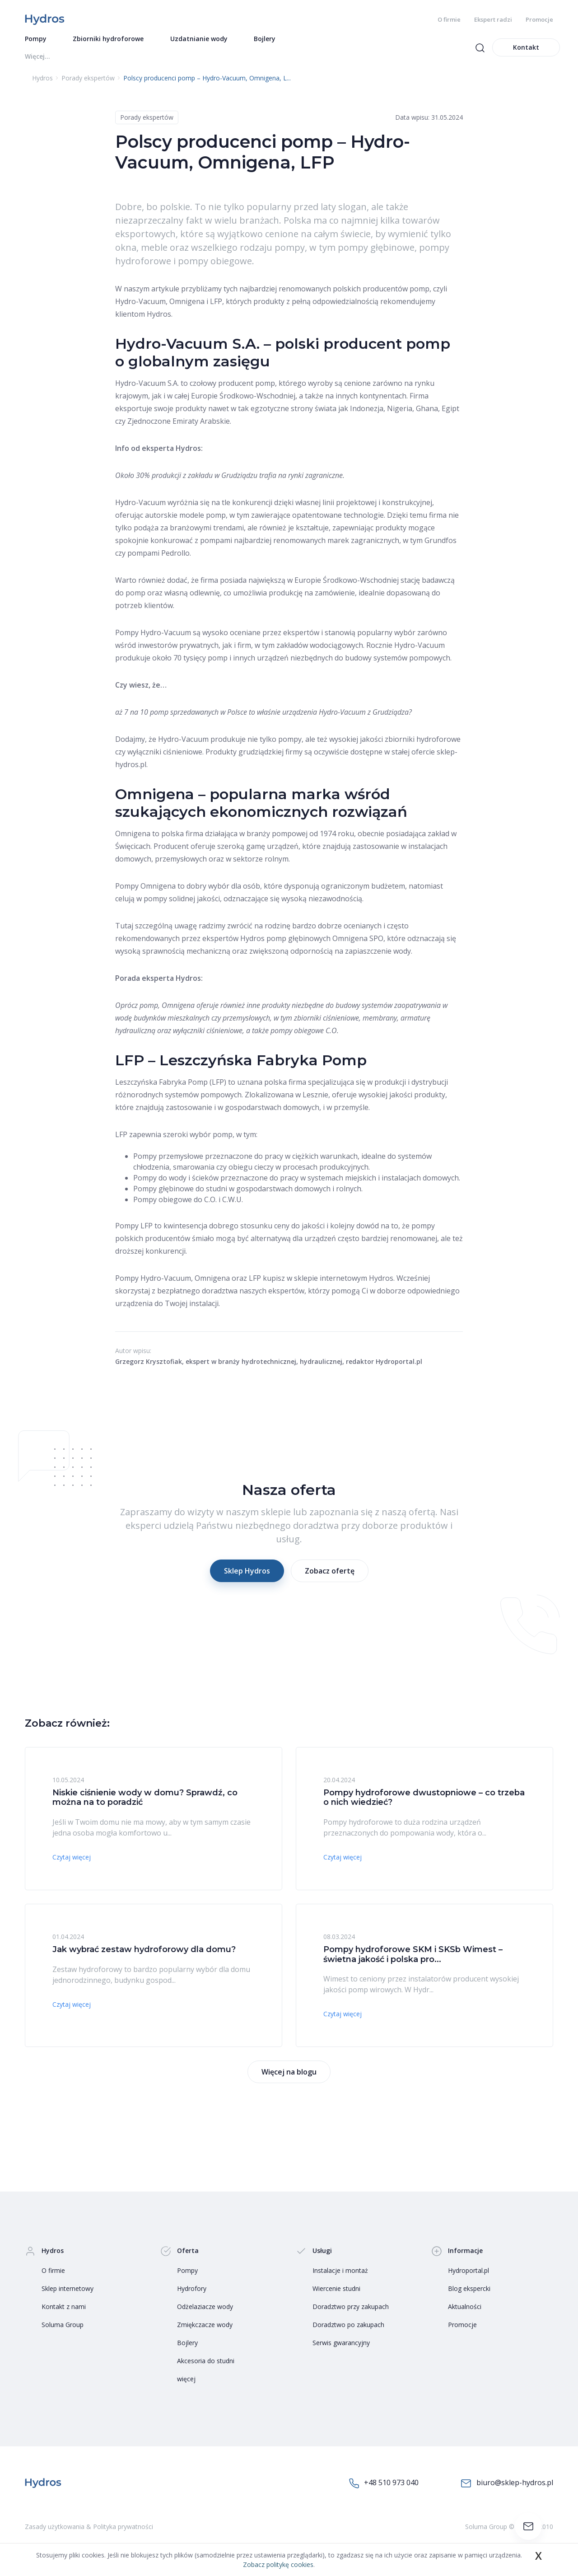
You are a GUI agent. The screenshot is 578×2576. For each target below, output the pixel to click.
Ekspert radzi (493, 19)
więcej (186, 2381)
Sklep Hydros (247, 1573)
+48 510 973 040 (384, 2485)
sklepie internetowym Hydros (343, 1281)
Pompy (187, 2273)
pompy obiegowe (215, 264)
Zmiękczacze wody (205, 2327)
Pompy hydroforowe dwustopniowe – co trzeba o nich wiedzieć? (424, 1800)
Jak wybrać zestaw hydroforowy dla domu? (144, 1952)
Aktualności (464, 2309)
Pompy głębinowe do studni (180, 1191)
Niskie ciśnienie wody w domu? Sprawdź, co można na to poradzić (145, 1800)
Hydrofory (191, 2291)
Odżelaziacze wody (205, 2309)
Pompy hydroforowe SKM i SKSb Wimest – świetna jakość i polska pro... (413, 1957)
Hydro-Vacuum (140, 304)
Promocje (539, 19)
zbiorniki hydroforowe (423, 742)
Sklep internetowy (67, 2291)
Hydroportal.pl (468, 2273)
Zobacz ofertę (329, 1573)
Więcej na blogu (289, 2075)
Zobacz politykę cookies (278, 2564)
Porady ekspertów (146, 120)
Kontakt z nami (64, 2309)
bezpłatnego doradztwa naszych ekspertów (230, 1293)
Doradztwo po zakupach (348, 2327)
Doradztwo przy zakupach (350, 2309)
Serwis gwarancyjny (341, 2345)
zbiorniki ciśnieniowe (326, 1021)
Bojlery (187, 2345)
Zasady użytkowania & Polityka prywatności (89, 2528)
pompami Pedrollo (158, 556)
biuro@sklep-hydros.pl (507, 2486)
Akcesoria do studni (205, 2363)
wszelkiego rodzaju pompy (248, 250)
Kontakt (526, 50)
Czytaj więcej (71, 1859)
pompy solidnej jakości (182, 901)
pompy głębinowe (376, 250)
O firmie (449, 19)
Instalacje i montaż (340, 2273)
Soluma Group (63, 2327)
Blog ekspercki (469, 2291)
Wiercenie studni (336, 2291)
